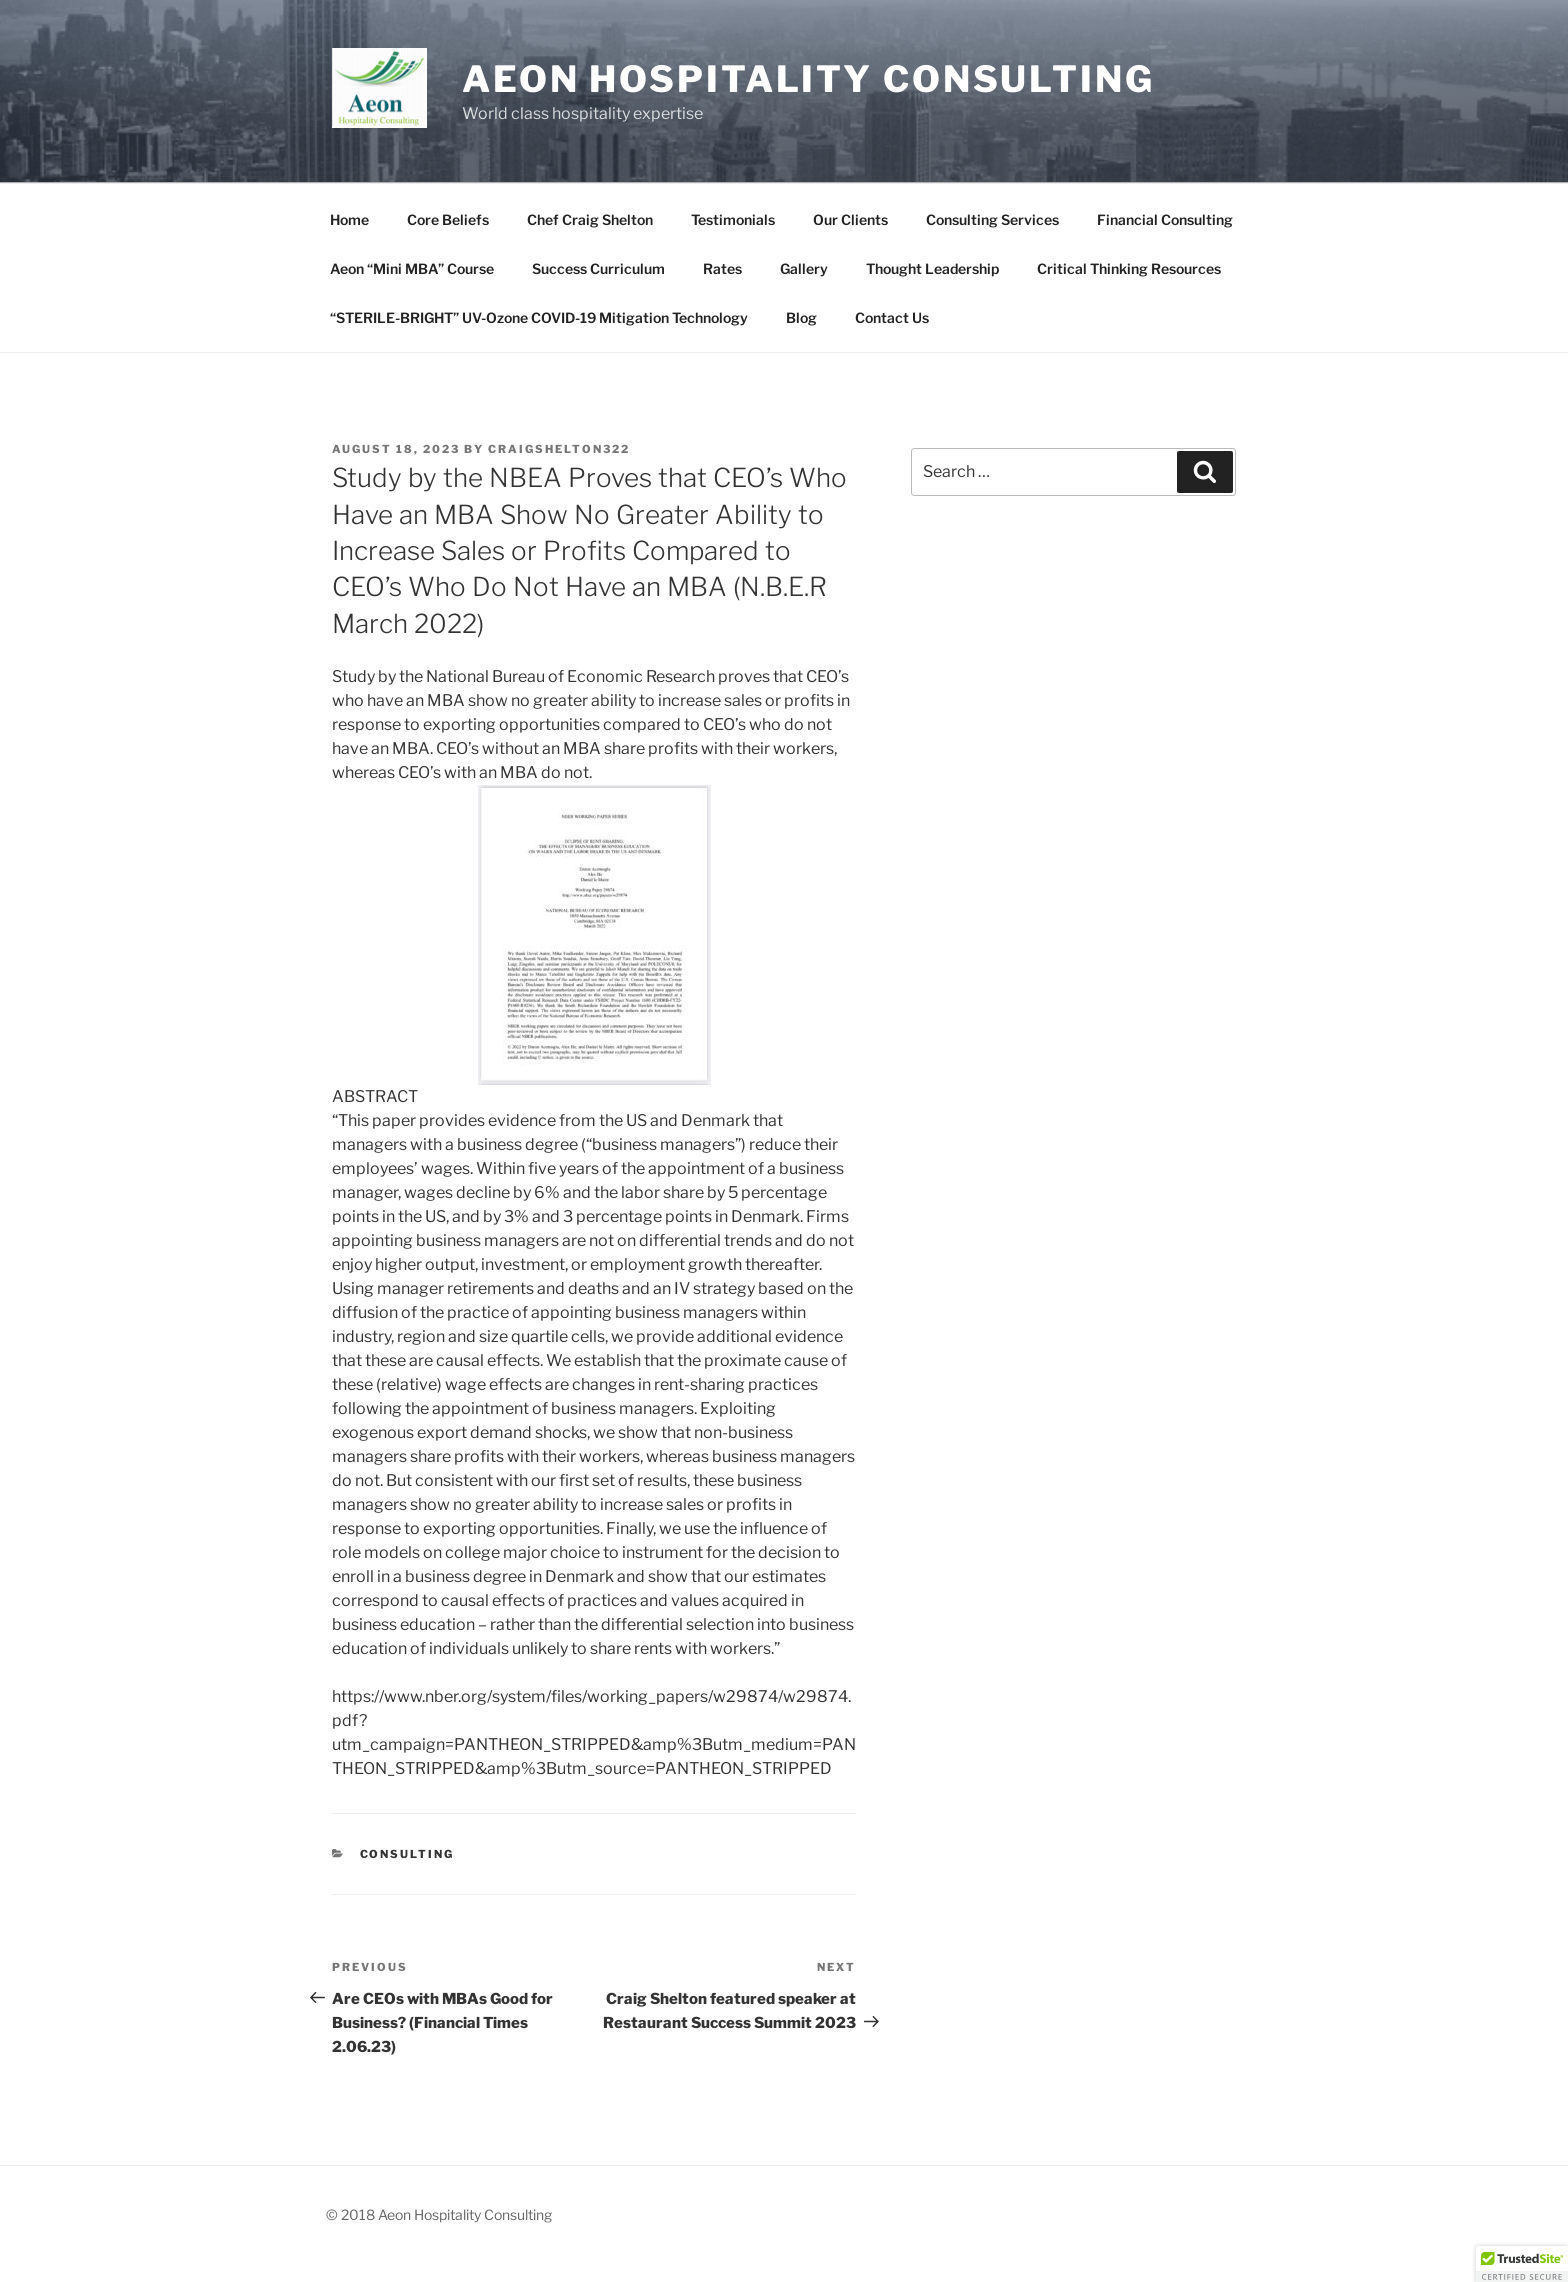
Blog (801, 317)
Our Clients (850, 219)
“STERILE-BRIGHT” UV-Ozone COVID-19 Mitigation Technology (539, 317)
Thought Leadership (932, 268)
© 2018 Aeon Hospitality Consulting (439, 2214)
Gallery (804, 268)
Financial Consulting (1165, 219)
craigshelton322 (559, 449)
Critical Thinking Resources (1129, 268)
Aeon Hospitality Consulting (808, 79)
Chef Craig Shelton (590, 219)
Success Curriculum (598, 268)
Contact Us (892, 317)
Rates (722, 268)
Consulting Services (992, 219)
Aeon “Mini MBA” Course (412, 268)
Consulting (407, 1854)
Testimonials (733, 219)
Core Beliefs (448, 219)
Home (349, 219)
